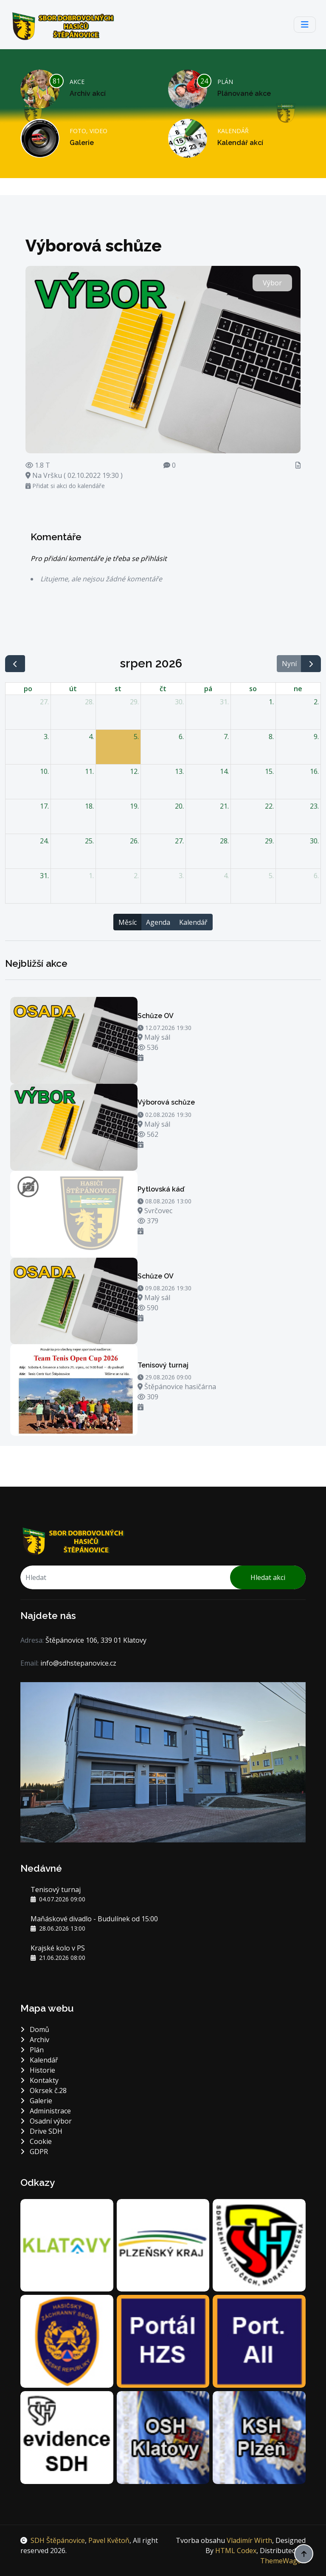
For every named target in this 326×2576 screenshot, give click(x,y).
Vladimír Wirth (249, 2540)
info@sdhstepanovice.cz (78, 1663)
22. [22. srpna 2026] (269, 806)
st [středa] (118, 688)
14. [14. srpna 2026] (224, 771)
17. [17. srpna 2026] (44, 806)
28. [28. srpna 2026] (224, 841)
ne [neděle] (298, 688)
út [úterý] (73, 688)
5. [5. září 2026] (271, 875)
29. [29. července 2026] (134, 701)
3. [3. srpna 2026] (46, 736)
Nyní (289, 663)
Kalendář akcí (240, 143)
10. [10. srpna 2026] (44, 771)
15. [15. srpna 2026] (269, 771)
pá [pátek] (208, 688)
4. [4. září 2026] (226, 875)
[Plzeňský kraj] (163, 2244)
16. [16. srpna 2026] (314, 771)
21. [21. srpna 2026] (224, 806)
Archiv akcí (88, 93)
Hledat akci (267, 1577)
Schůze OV (156, 1016)
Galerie (82, 143)
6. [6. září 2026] (316, 875)
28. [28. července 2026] (89, 701)
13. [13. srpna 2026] (179, 771)
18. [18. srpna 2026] (89, 806)
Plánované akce (244, 93)
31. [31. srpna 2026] (44, 875)
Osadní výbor (46, 2121)
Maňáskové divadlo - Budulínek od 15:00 (94, 1918)
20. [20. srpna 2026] (179, 806)
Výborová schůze (166, 1102)
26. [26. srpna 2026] (134, 841)
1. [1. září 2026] (91, 875)
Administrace (45, 2111)
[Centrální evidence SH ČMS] (66, 2436)
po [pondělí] (28, 688)
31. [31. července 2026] (224, 701)
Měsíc (127, 922)
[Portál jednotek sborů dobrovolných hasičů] (259, 2340)
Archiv (34, 2039)
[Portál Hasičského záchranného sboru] (163, 2340)
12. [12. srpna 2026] (134, 771)
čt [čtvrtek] (163, 688)
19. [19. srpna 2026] (134, 806)
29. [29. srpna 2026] (269, 841)
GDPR (34, 2151)
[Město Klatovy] (66, 2244)
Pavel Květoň (108, 2540)
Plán (32, 2049)
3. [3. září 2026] (181, 875)
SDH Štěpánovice (58, 2540)
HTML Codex (235, 2550)
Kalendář (193, 922)
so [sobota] (253, 688)
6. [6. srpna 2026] (181, 736)
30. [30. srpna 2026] (314, 841)
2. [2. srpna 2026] (316, 701)
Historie (37, 2070)
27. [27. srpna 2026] (179, 841)
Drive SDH (41, 2131)
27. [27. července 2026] (44, 701)
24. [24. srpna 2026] (44, 841)
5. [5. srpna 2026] (136, 736)
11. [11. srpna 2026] (89, 771)
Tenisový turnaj (163, 1365)
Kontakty (39, 2080)
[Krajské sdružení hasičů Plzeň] (259, 2436)
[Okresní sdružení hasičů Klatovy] (163, 2436)
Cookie (36, 2141)
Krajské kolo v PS (58, 1948)
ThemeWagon (283, 2560)
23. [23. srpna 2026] (314, 806)
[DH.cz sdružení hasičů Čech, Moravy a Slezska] (259, 2244)
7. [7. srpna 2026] (226, 736)
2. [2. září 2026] (136, 875)
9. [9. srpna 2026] (316, 736)
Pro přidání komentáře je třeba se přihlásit (99, 558)
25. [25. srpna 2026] (89, 841)
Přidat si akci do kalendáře (65, 486)
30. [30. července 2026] (179, 701)
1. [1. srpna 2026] (271, 701)
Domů (34, 2029)
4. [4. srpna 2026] (91, 736)
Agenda (158, 922)
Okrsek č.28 (43, 2090)
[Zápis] (298, 465)
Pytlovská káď (161, 1189)
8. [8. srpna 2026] (271, 736)
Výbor (272, 282)
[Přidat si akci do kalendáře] (140, 1057)
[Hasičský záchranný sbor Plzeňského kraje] (66, 2340)
